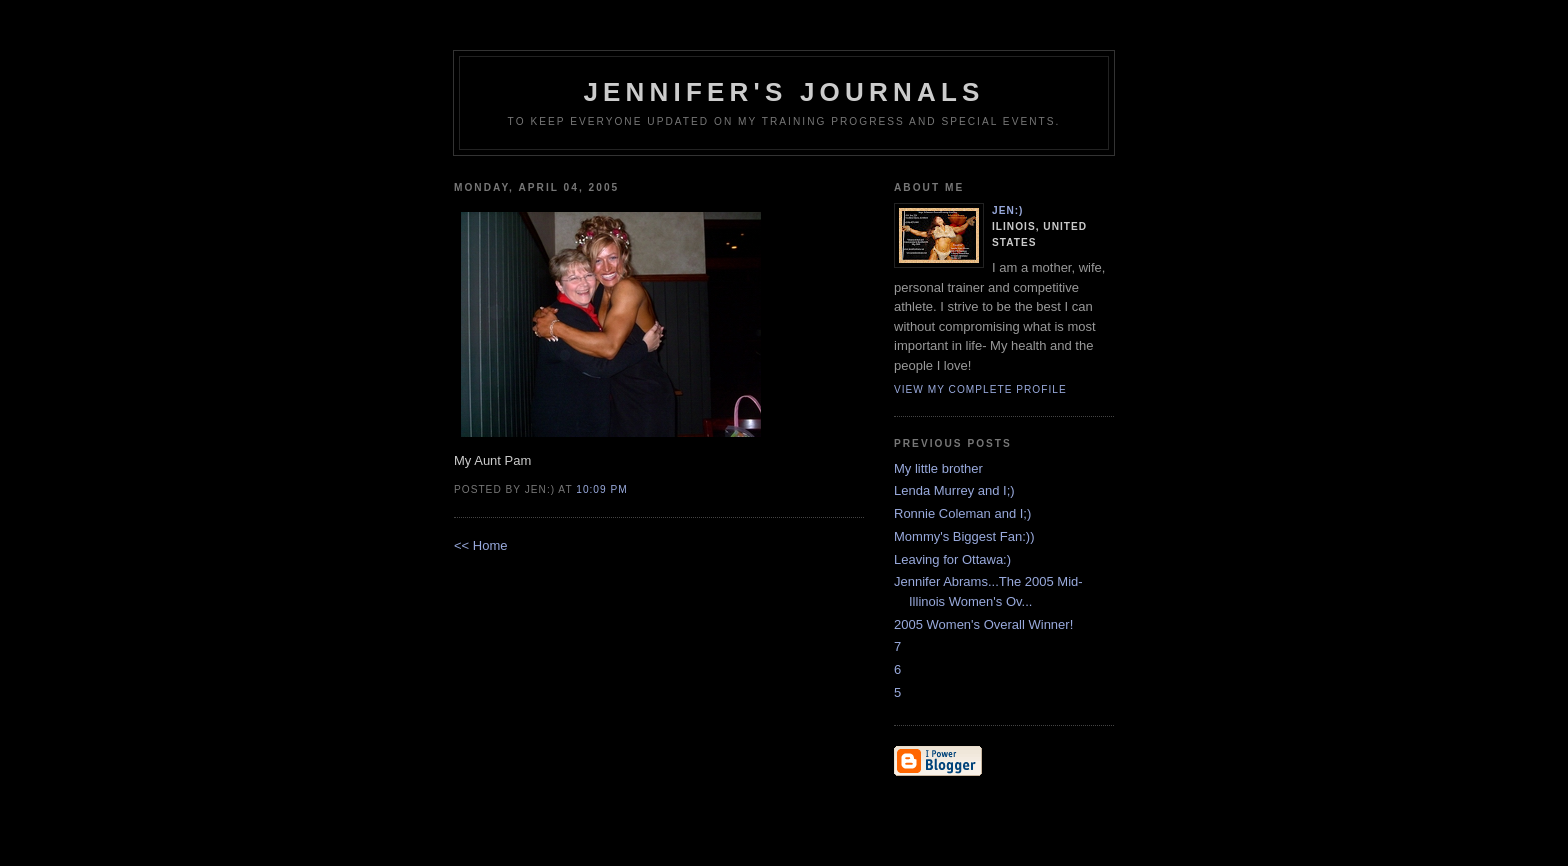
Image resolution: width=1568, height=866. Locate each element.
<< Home (480, 545)
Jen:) (1008, 210)
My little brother (938, 468)
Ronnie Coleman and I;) (962, 513)
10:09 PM (601, 489)
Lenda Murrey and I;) (954, 490)
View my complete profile (980, 389)
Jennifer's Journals (783, 92)
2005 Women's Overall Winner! (983, 624)
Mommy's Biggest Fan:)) (964, 536)
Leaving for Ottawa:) (952, 559)
